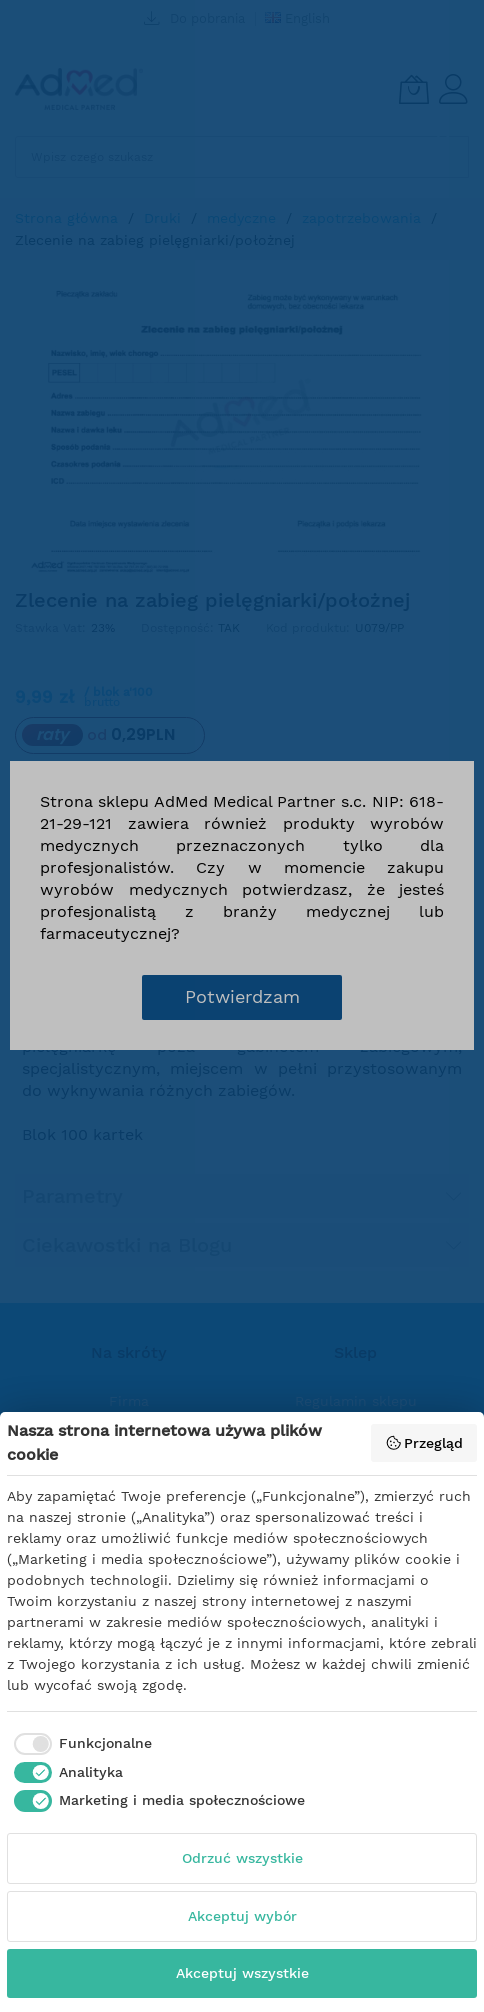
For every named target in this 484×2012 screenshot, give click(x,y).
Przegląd (424, 1443)
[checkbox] (79, 1744)
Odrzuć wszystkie (242, 1858)
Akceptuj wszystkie (242, 1973)
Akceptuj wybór (242, 1916)
